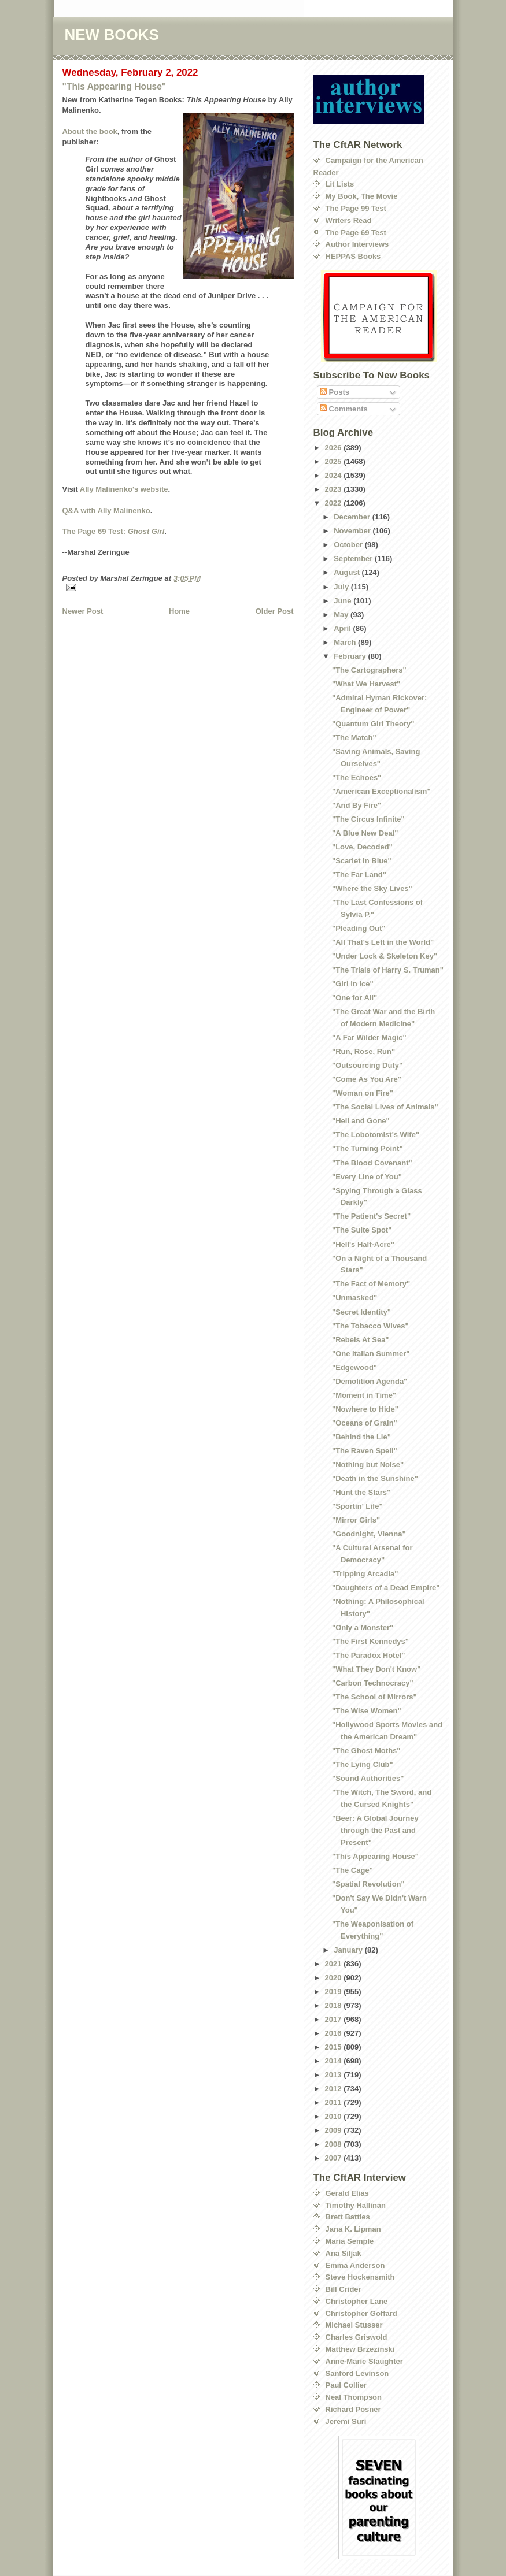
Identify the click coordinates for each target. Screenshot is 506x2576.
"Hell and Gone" (361, 1120)
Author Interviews (357, 244)
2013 (334, 2074)
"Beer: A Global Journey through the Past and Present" (375, 1830)
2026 (334, 447)
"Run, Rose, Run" (363, 1051)
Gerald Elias (347, 2193)
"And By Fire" (356, 805)
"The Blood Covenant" (372, 1163)
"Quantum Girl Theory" (373, 723)
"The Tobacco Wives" (370, 1326)
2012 (334, 2088)
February (351, 656)
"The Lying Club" (362, 1764)
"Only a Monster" (362, 1627)
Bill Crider (343, 2289)
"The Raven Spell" (364, 1450)
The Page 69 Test (356, 232)
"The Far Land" (359, 874)
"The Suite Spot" (361, 1230)
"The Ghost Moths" (366, 1750)
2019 (334, 1991)
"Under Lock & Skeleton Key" (384, 956)
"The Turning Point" (367, 1148)
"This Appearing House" (114, 86)
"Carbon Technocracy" (372, 1683)
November (353, 530)
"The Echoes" (356, 777)
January (349, 1950)
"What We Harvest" (366, 684)
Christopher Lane (357, 2301)
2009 (334, 2130)
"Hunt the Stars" (361, 1492)
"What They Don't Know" (376, 1669)
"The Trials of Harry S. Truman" (388, 970)
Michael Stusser (354, 2325)
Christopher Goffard (361, 2313)
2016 (334, 2033)
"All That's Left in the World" (383, 942)
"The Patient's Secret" (371, 1216)
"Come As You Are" (366, 1079)
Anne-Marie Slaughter (364, 2361)
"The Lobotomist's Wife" (375, 1134)
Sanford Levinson (357, 2373)
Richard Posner (353, 2409)
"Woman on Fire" (362, 1093)
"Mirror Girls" (356, 1520)
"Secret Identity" (361, 1312)
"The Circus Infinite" (368, 819)
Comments (344, 408)
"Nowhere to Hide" (365, 1409)
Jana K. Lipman (353, 2229)
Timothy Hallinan (356, 2205)
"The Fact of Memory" (371, 1283)
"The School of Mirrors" (374, 1696)
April (343, 628)
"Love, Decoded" (362, 846)
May (342, 614)
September (354, 558)
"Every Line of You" (367, 1176)
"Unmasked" (354, 1297)
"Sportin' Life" (357, 1506)
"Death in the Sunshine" (375, 1478)
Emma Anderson (355, 2265)
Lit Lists (340, 184)
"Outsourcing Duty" (367, 1065)
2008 (334, 2144)
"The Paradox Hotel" (368, 1655)
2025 (334, 461)
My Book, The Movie (362, 196)
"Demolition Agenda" (369, 1381)
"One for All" (354, 997)
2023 (334, 489)
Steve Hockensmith (360, 2277)
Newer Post (83, 611)
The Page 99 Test (356, 208)
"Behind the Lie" (361, 1436)
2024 (334, 475)
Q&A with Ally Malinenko (106, 510)
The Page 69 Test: (113, 531)
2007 (334, 2158)
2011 (334, 2102)
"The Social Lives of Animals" (385, 1107)
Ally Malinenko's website (124, 489)
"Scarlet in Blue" (361, 860)
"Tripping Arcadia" (365, 1573)
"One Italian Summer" (370, 1353)
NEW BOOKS (112, 34)
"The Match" (354, 737)
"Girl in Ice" (353, 983)
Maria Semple (350, 2241)
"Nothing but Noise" (368, 1464)
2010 (334, 2116)
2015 (334, 2047)
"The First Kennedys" (370, 1641)
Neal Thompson (354, 2397)
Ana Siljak (343, 2253)
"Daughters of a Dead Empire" (385, 1587)
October (349, 544)
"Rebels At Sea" (360, 1339)
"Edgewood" (354, 1367)
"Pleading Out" (359, 928)
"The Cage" (352, 1870)
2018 (334, 2005)
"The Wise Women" (366, 1710)
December (353, 517)
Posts (334, 392)
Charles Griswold (356, 2337)
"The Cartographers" (369, 670)
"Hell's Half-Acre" (363, 1244)
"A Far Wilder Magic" (369, 1037)
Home (179, 611)
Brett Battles (348, 2217)
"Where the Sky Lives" (372, 888)
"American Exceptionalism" (381, 791)
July (342, 586)
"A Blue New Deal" (365, 833)
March (346, 642)
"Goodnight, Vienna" (369, 1534)
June (343, 600)
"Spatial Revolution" (368, 1884)
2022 (334, 503)
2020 (334, 1977)
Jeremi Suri (346, 2421)
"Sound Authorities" (368, 1778)
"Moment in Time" (364, 1395)
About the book (89, 131)
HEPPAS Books (353, 256)
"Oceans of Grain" (364, 1423)
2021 (334, 1963)
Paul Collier (346, 2385)
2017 (334, 2019)
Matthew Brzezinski (360, 2349)
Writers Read (349, 220)
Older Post (275, 611)
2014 (334, 2061)
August (347, 572)
